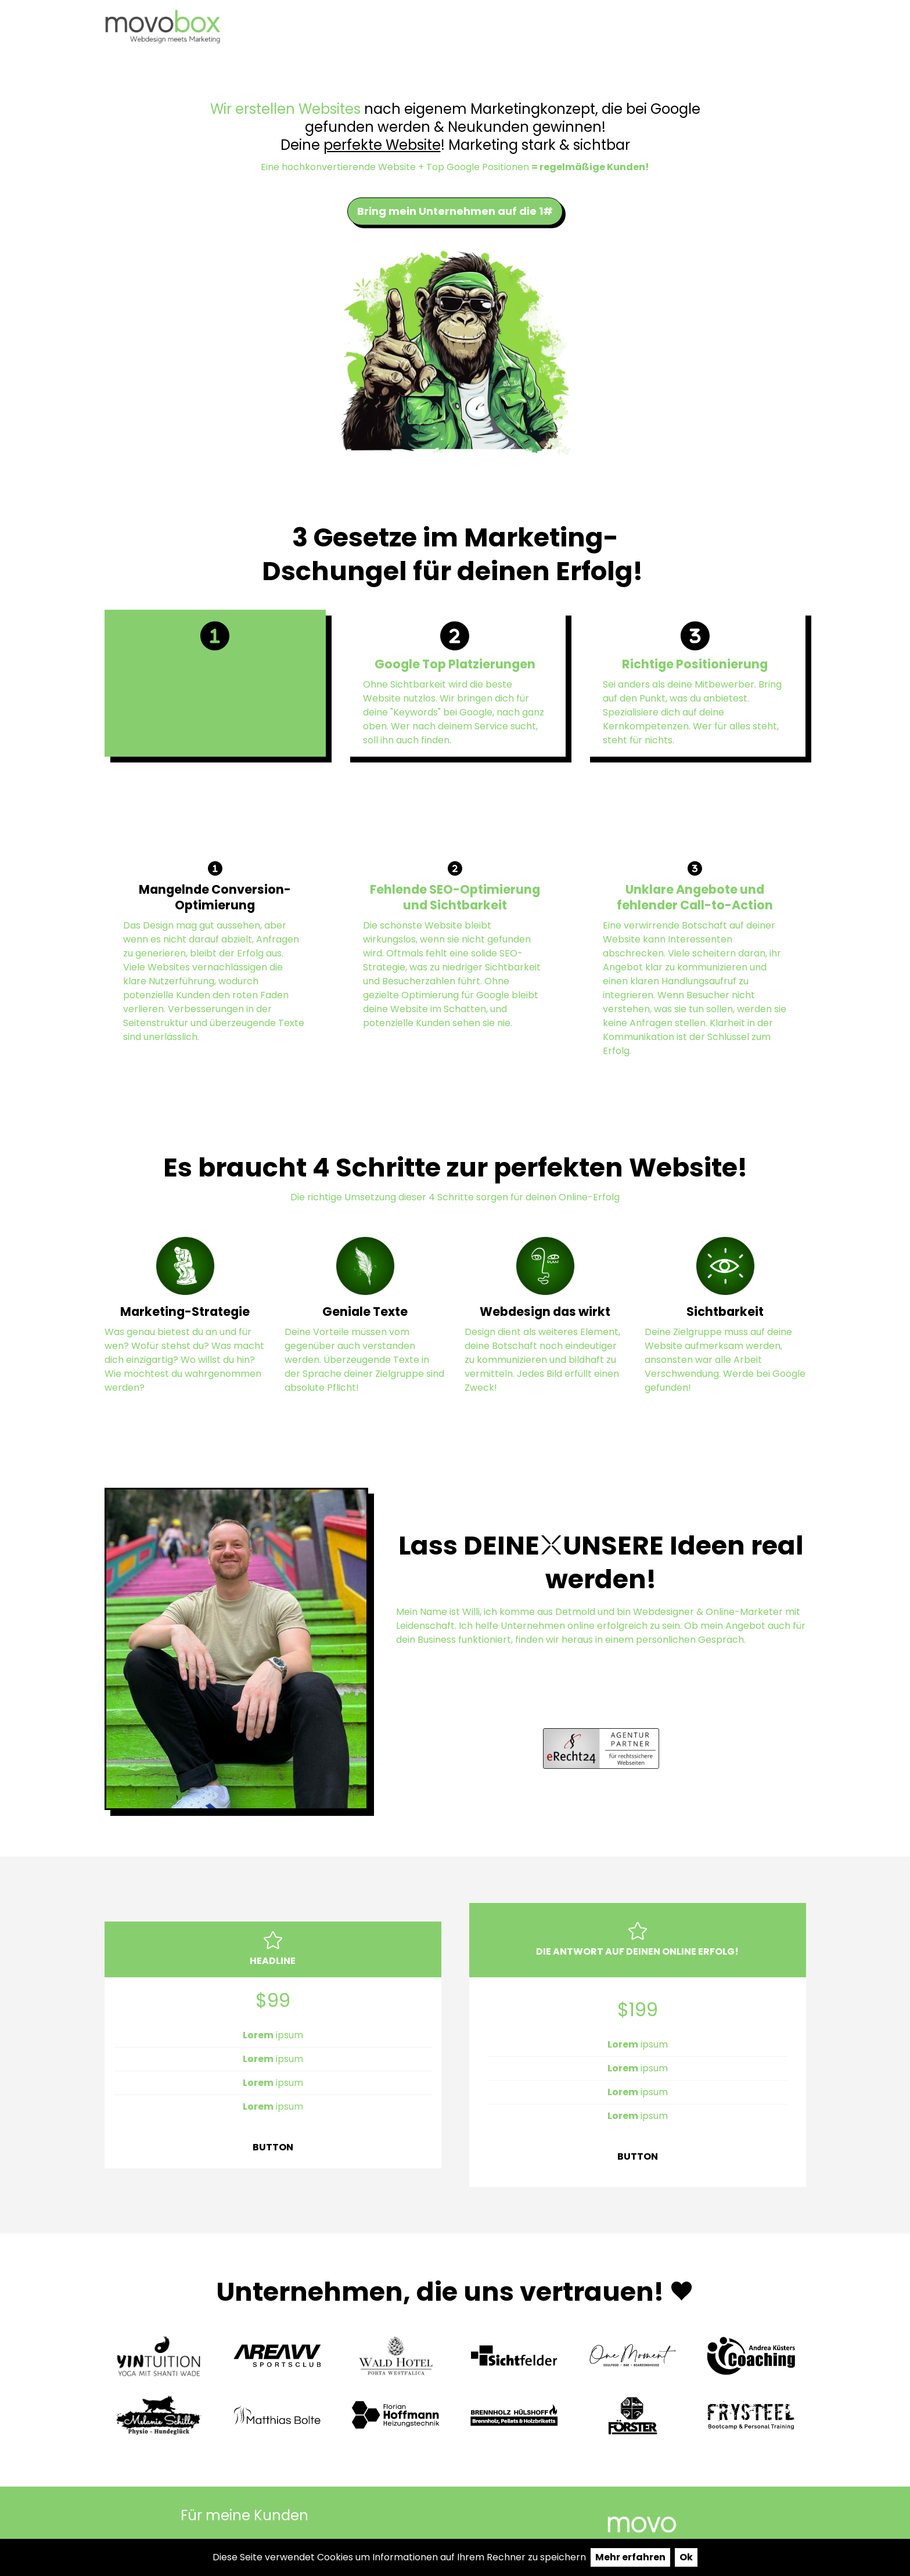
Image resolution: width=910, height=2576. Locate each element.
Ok (686, 2557)
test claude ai (647, 26)
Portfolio (553, 26)
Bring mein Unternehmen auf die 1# (455, 211)
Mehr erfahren (630, 2557)
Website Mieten (758, 26)
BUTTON (273, 2147)
